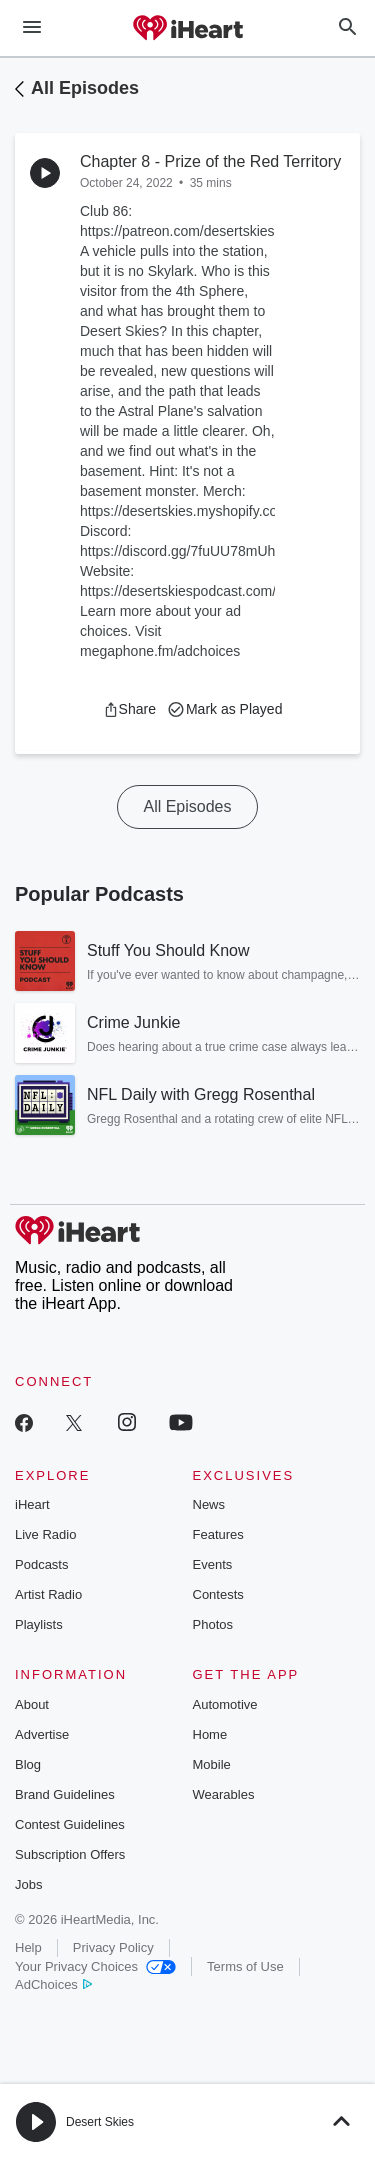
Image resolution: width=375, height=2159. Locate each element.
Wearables (224, 1794)
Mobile (212, 1764)
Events (213, 1564)
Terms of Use (245, 1966)
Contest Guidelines (70, 1824)
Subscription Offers (70, 1854)
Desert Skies (100, 2122)
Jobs (28, 1884)
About (32, 1704)
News (209, 1504)
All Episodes (85, 88)
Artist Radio (48, 1594)
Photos (213, 1624)
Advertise (42, 1734)
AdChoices (53, 1984)
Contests (218, 1594)
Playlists (39, 1624)
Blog (28, 1764)
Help (28, 1947)
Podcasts (41, 1564)
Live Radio (45, 1534)
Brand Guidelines (65, 1794)
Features (218, 1534)
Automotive (225, 1704)
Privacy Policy (113, 1947)
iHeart (32, 1504)
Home (210, 1734)
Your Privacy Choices (95, 1966)
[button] (129, 709)
